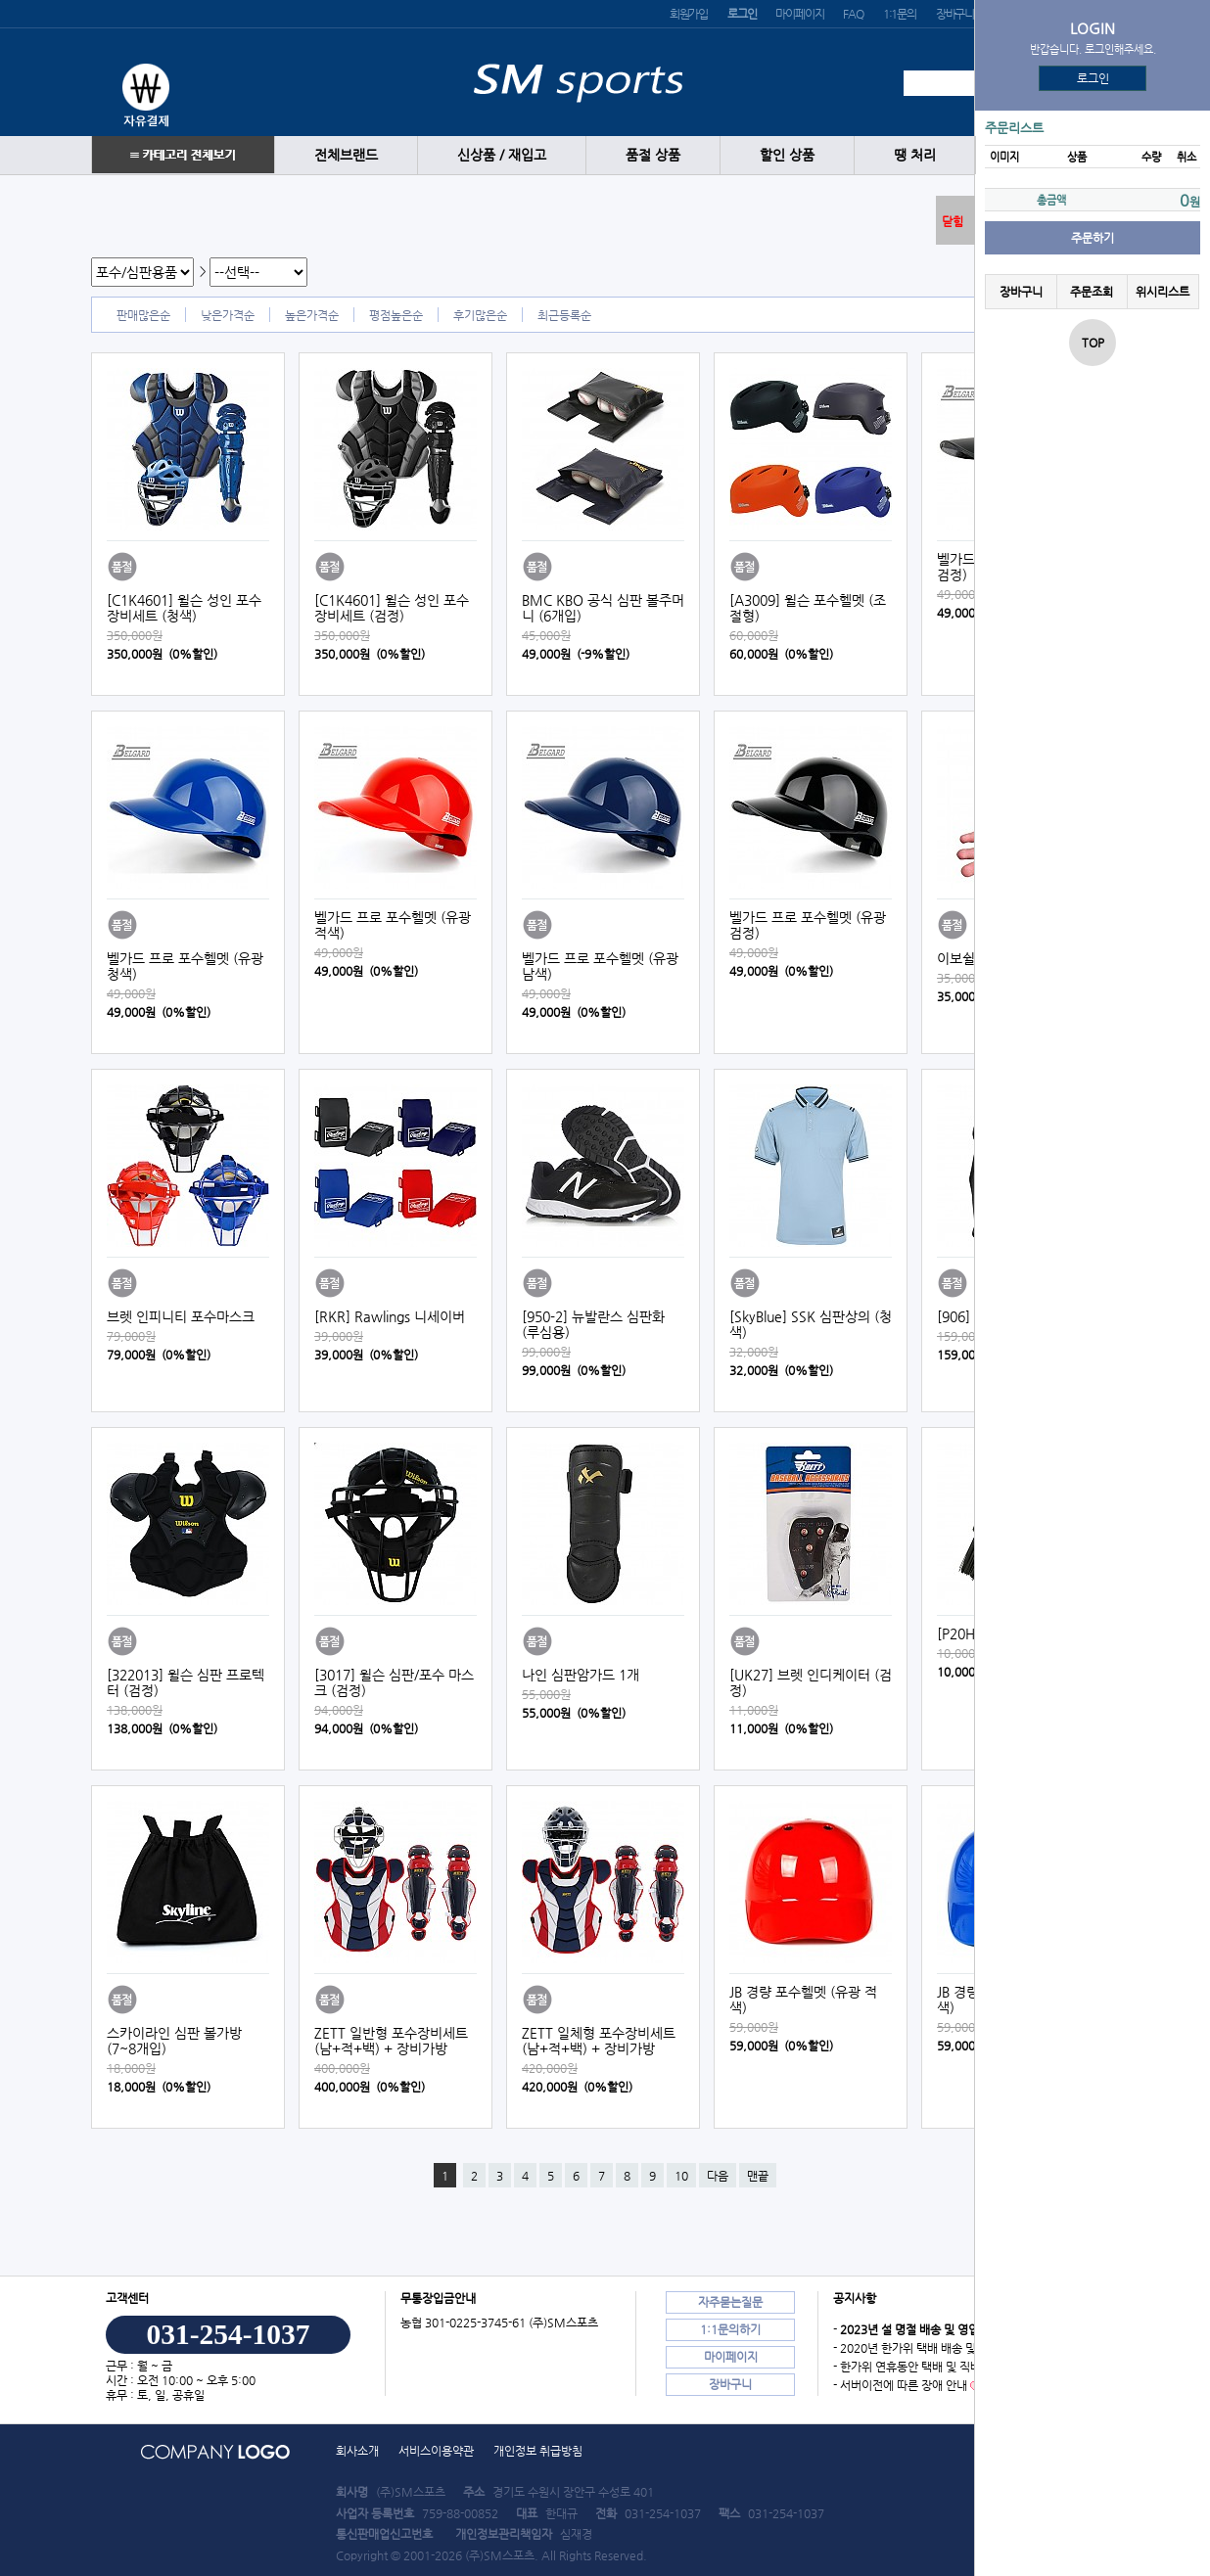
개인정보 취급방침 (537, 2451)
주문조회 (1091, 292)
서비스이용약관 (436, 2451)
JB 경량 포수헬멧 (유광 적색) (803, 1999)
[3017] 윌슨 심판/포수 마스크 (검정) (394, 1682)
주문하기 (1092, 238)
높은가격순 (312, 315)
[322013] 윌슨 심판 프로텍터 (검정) (185, 1682)
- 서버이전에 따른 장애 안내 (900, 2385)
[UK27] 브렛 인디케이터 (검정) (810, 1682)
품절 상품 (653, 155)
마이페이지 (799, 14)
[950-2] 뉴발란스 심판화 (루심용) (593, 1324)
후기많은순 (480, 315)
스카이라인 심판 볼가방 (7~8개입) (174, 2040)
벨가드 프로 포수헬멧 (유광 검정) (807, 925)
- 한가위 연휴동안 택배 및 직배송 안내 (924, 2366)
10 (681, 2176)
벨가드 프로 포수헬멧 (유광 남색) (600, 966)
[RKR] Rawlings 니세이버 (389, 1316)
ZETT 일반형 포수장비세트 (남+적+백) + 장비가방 (391, 2040)
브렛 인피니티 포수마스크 (181, 1316)
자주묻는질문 (730, 2302)
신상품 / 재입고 (501, 155)
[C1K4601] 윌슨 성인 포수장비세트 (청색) (184, 607)
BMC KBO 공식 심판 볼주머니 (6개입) (603, 607)
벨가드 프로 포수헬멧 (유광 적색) (392, 925)
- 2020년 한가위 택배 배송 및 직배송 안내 (934, 2348)
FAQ (852, 14)
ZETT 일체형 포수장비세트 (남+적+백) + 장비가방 (598, 2040)
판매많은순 (143, 315)
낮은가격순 (228, 315)
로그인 (1093, 78)
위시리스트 (1162, 292)
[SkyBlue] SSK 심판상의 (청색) (810, 1324)
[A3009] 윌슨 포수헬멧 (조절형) (807, 607)
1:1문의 (899, 14)
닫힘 (952, 221)
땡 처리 (915, 155)
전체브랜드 (346, 155)
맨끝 (757, 2176)
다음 (717, 2176)
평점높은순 (396, 315)
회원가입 (689, 14)
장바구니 (955, 14)
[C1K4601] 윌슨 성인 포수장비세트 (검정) (391, 607)
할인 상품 (787, 155)
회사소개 (357, 2451)
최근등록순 (564, 315)
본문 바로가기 (0, 0)
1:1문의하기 (730, 2329)
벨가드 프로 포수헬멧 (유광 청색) (185, 966)
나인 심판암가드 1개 (580, 1674)
